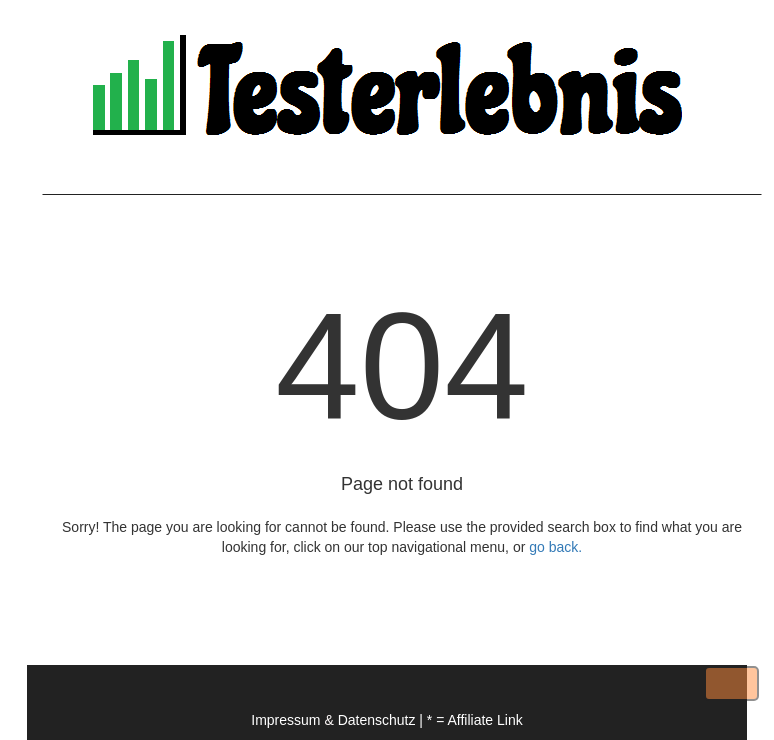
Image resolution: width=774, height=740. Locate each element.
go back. (555, 547)
